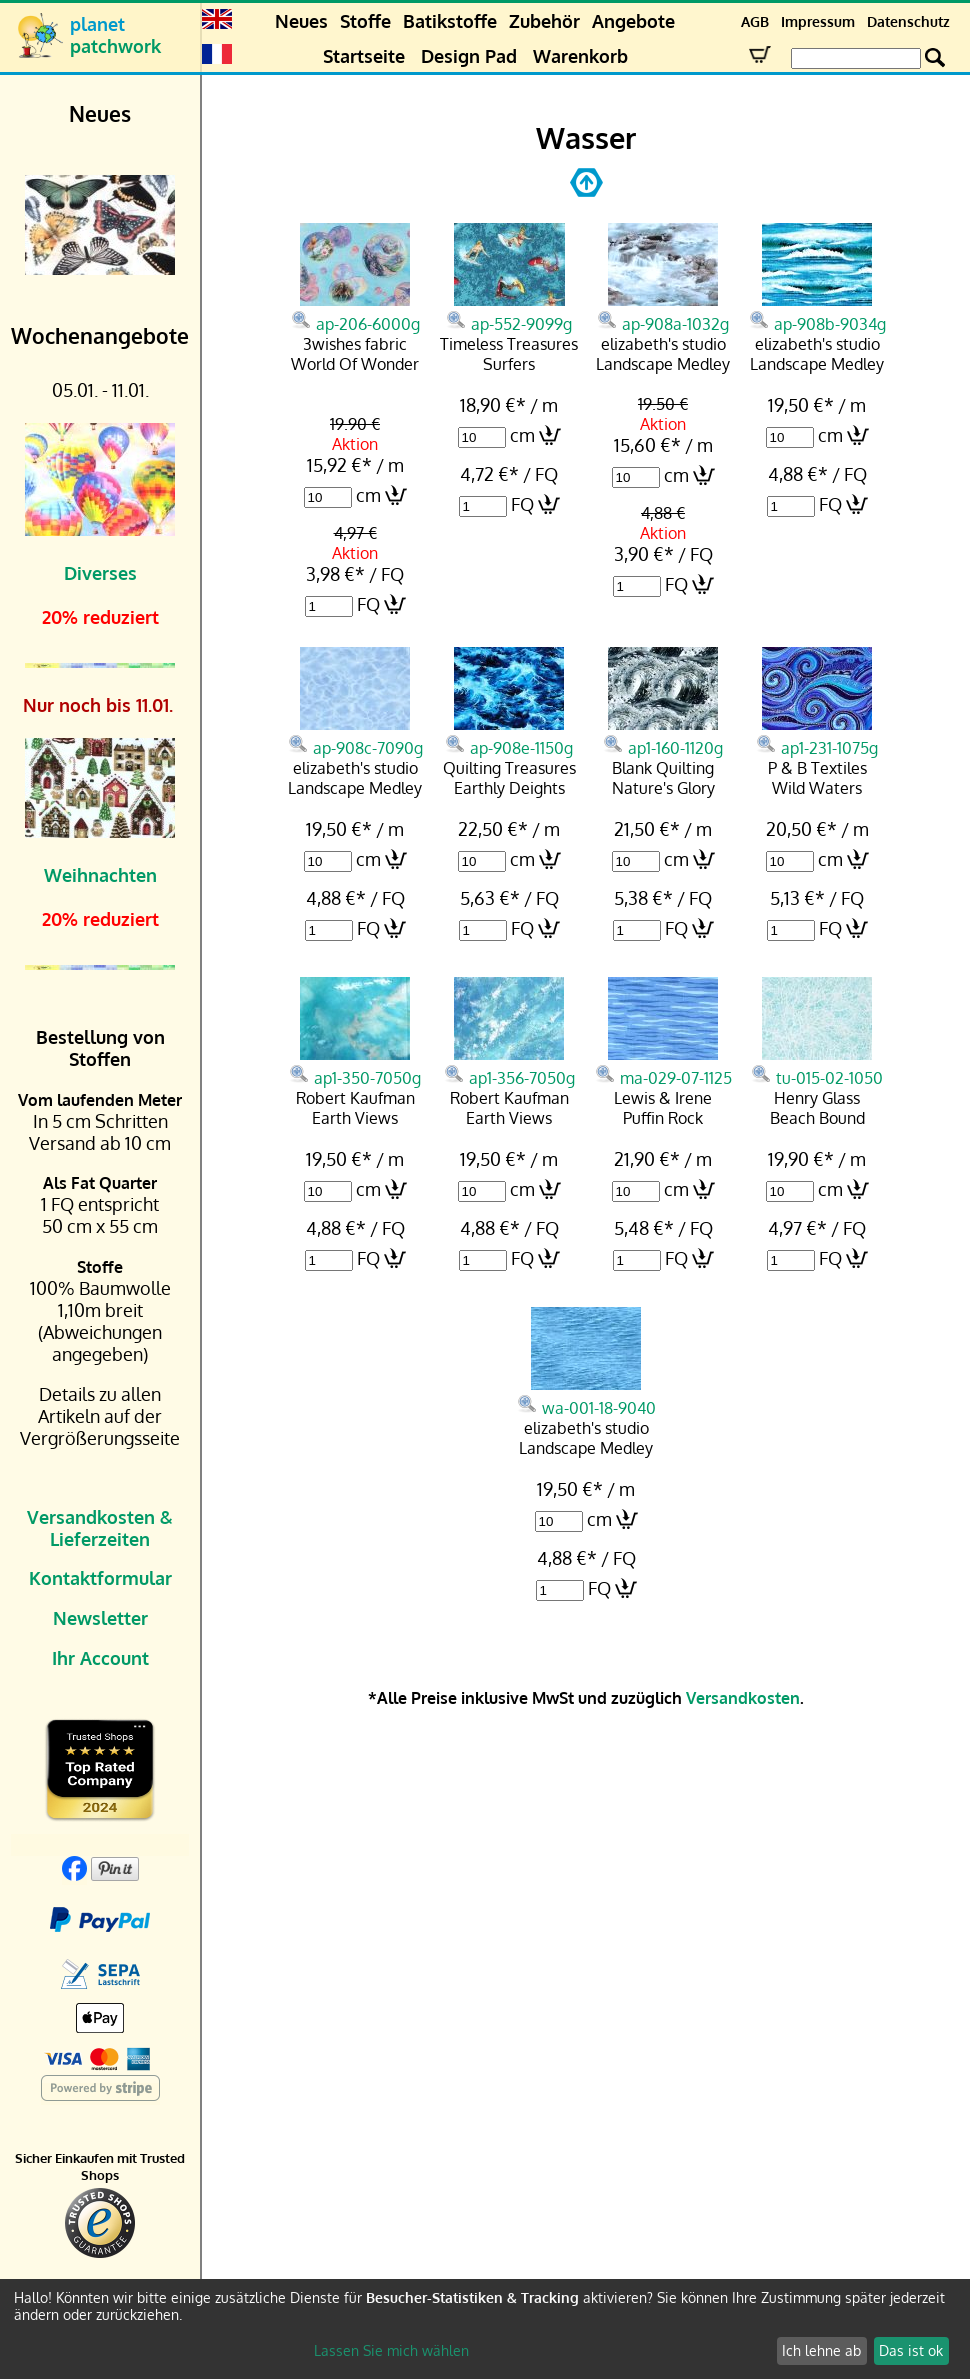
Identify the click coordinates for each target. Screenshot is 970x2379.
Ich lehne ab (821, 2350)
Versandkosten (743, 1698)
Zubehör (544, 21)
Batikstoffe (450, 21)
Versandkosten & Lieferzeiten (100, 1528)
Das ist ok (911, 2350)
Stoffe (365, 21)
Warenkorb (580, 56)
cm (368, 495)
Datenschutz (908, 21)
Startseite (364, 56)
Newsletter (100, 1618)
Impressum (818, 21)
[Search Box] (856, 58)
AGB (755, 21)
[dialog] (485, 2329)
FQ (368, 604)
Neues (301, 21)
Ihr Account (100, 1658)
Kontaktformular (100, 1578)
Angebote (633, 21)
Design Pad (469, 56)
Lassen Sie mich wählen (391, 2350)
